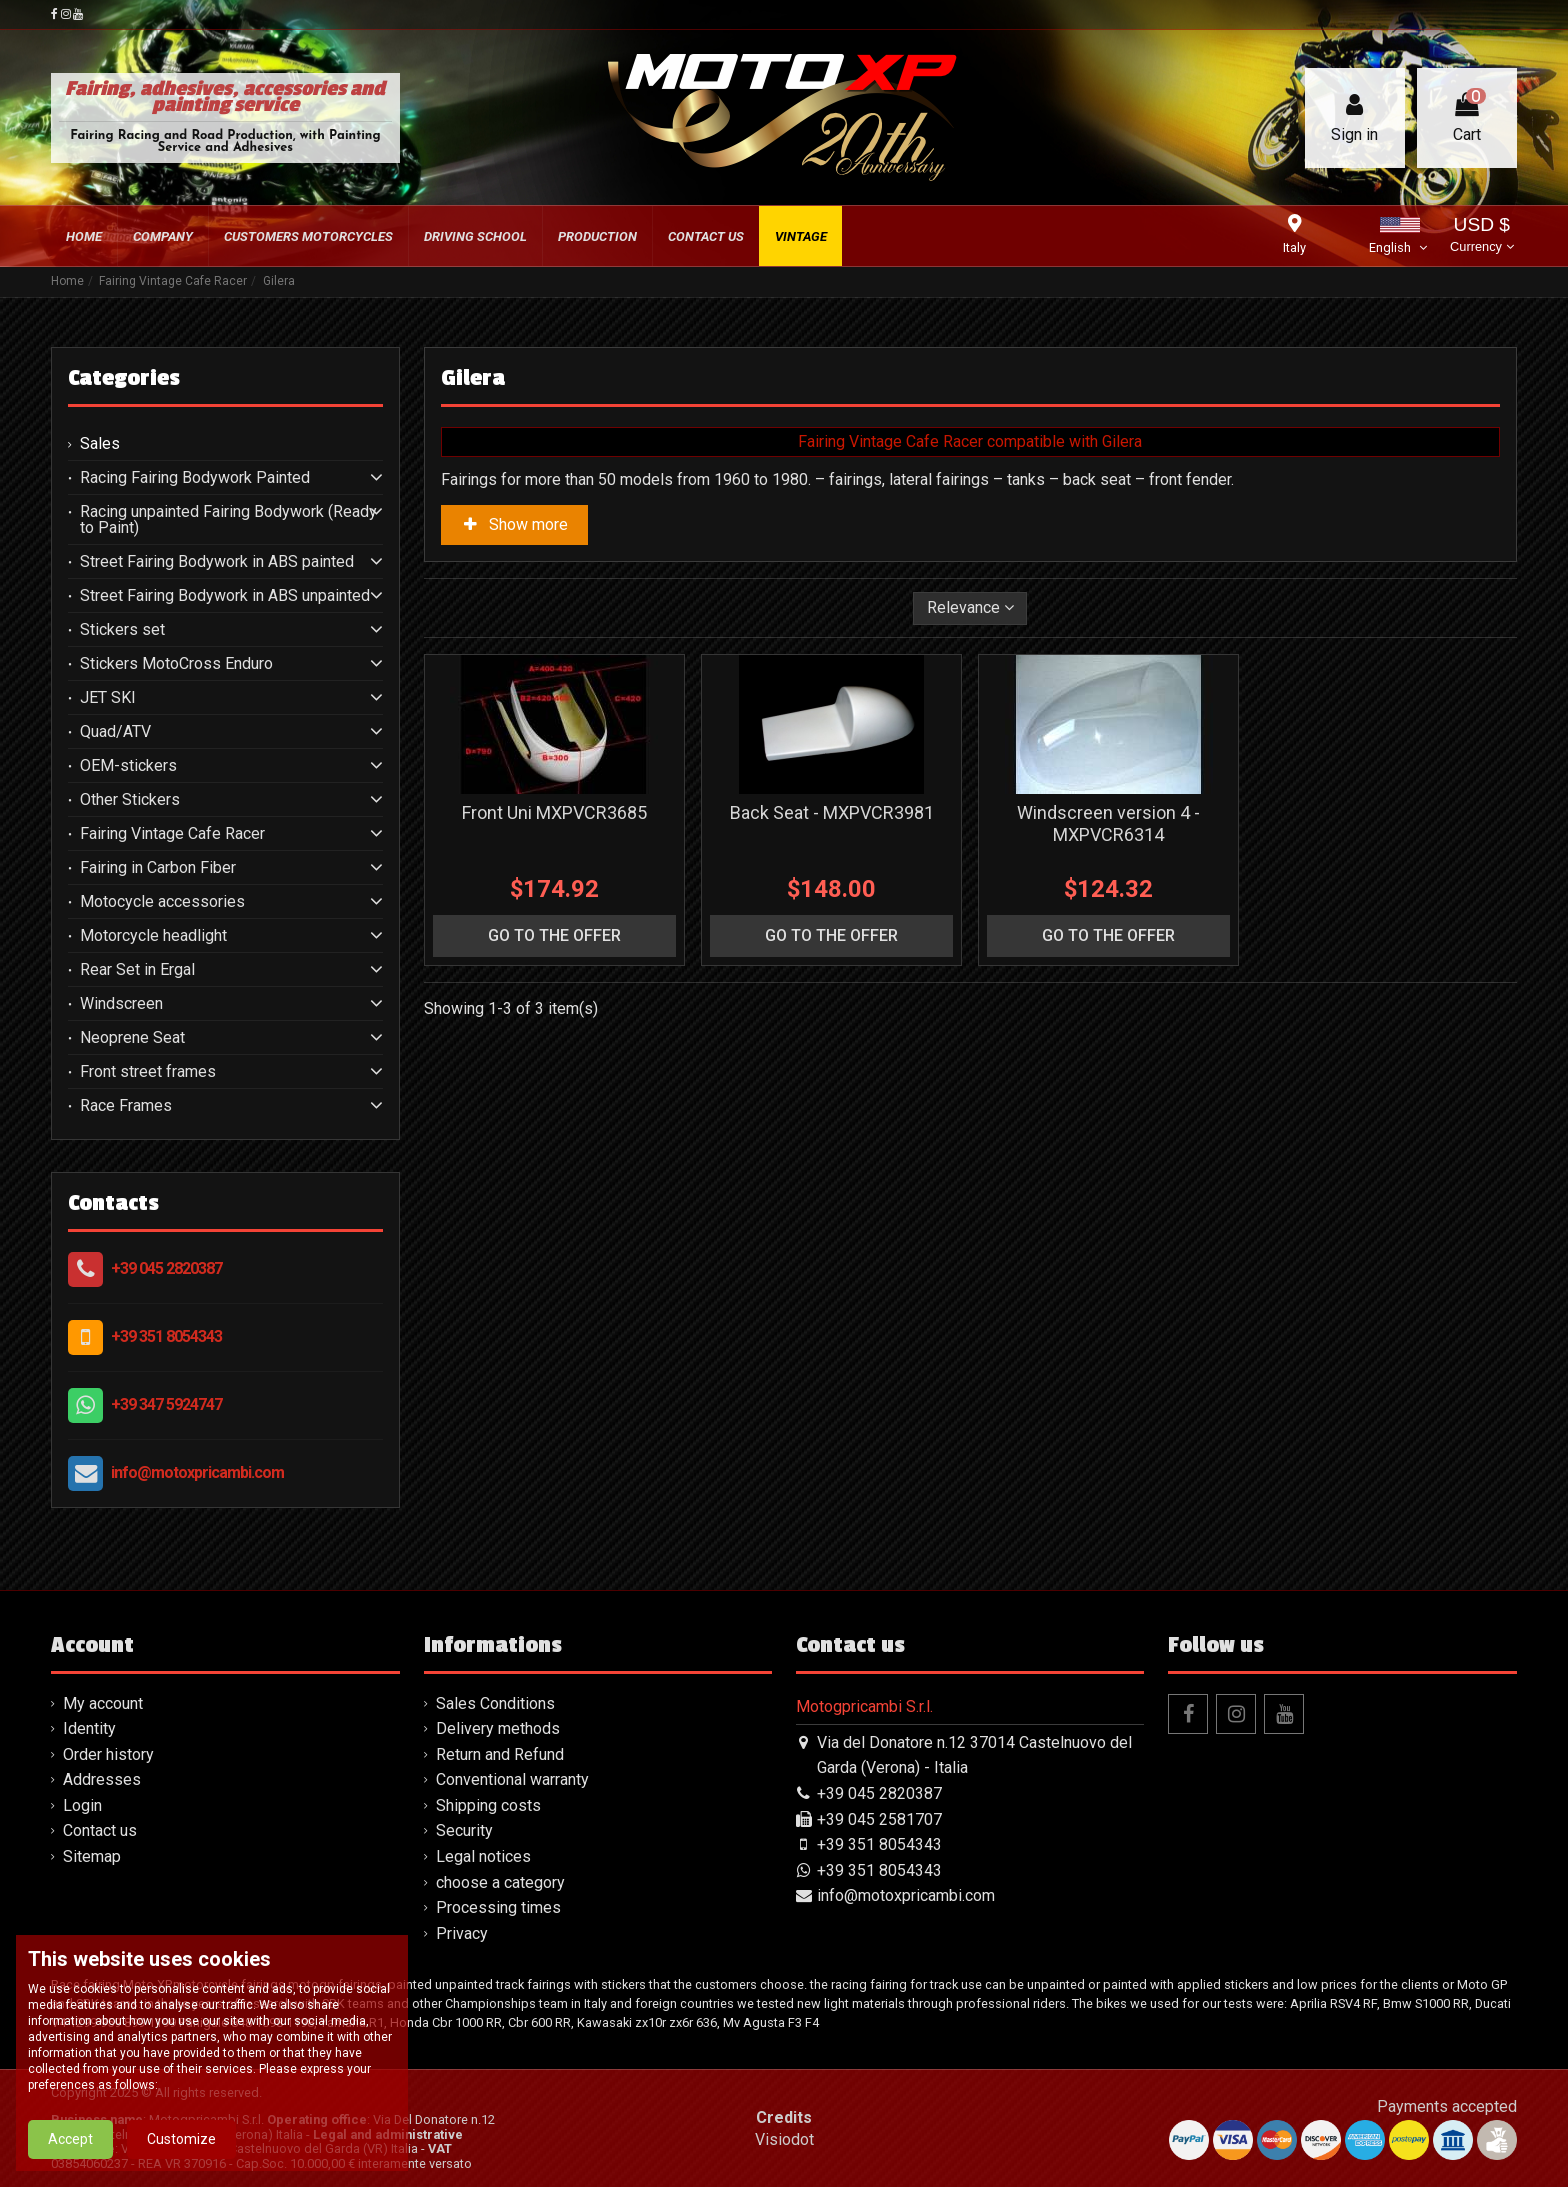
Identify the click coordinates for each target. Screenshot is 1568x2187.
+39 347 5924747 (166, 1404)
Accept (70, 2163)
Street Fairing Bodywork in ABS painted (217, 562)
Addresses (102, 1779)
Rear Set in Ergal (137, 970)
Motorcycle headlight (153, 936)
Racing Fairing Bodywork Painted (195, 478)
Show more (515, 524)
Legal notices (483, 1856)
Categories (124, 378)
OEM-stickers (128, 766)
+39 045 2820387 (166, 1268)
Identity (89, 1728)
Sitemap (92, 1856)
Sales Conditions (495, 1703)
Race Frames (126, 1106)
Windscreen (121, 1004)
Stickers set (122, 630)
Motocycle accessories (162, 902)
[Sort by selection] (970, 608)
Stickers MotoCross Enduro (176, 664)
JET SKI (108, 698)
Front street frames (148, 1072)
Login (82, 1805)
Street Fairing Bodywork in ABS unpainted (225, 596)
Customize (181, 2163)
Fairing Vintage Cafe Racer (172, 834)
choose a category (500, 1882)
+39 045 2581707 (879, 1819)
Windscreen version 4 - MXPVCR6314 (1108, 823)
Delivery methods (498, 1728)
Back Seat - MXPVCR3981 (832, 812)
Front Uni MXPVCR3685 (554, 812)
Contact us (100, 1830)
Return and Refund (500, 1754)
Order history (108, 1754)
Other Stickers (130, 800)
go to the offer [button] (554, 935)
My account (103, 1703)
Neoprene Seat (132, 1038)
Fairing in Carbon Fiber (158, 868)
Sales (100, 444)
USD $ (1481, 236)
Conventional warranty (512, 1779)
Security (464, 1830)
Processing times (498, 1907)
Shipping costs (488, 1805)
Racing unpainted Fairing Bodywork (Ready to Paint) (228, 520)
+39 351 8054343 (166, 1336)
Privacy (462, 1933)
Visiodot (784, 2139)
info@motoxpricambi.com (197, 1472)
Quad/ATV (115, 732)
